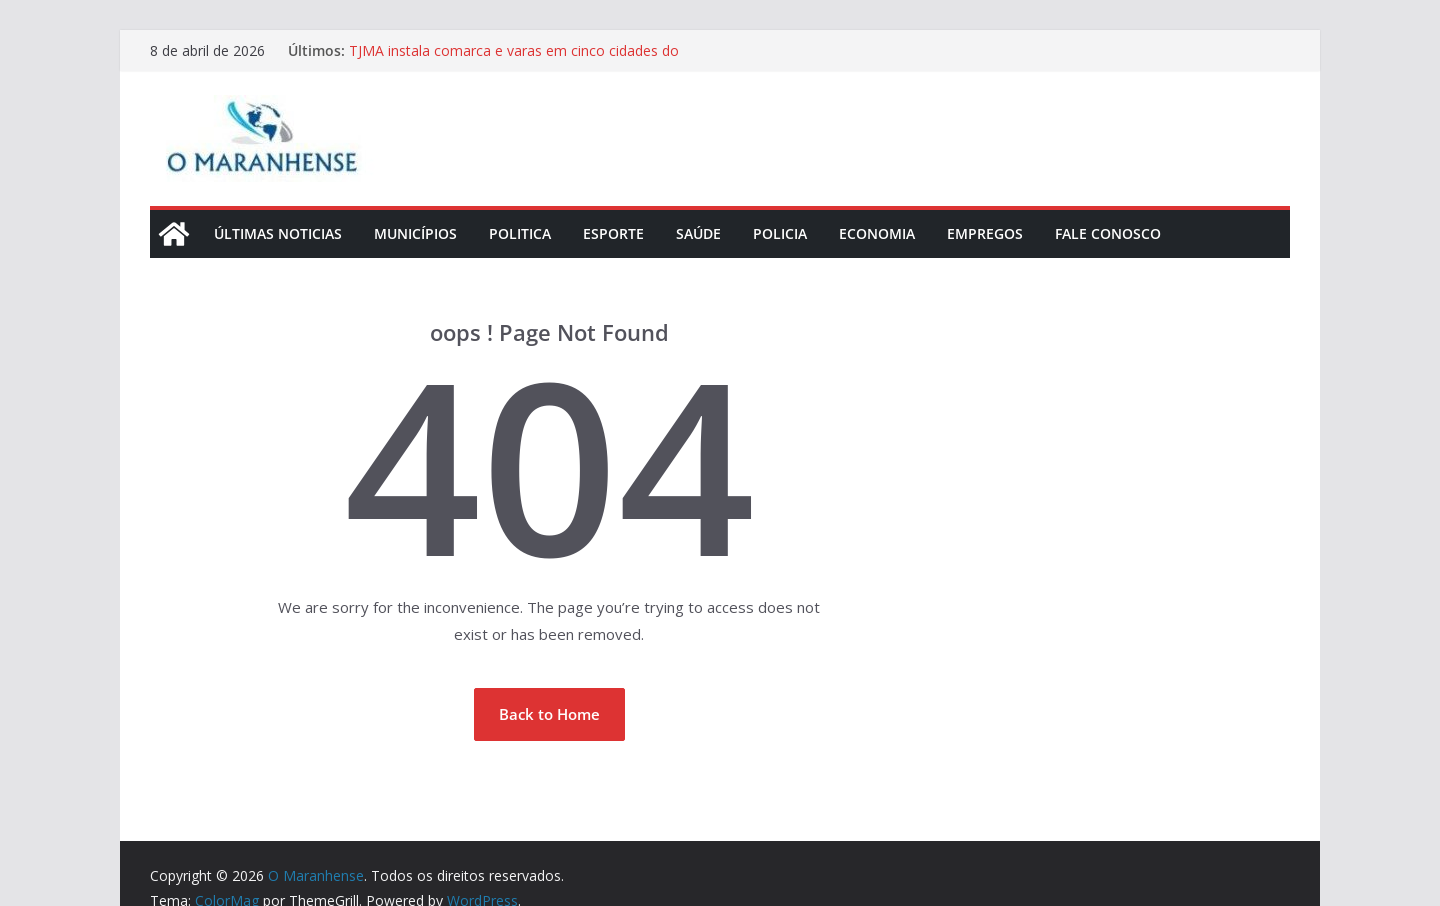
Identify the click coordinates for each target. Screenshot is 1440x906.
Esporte (613, 233)
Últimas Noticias (278, 233)
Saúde (698, 233)
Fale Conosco (1108, 233)
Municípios (415, 233)
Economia (877, 233)
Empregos (985, 233)
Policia (780, 233)
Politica (520, 233)
